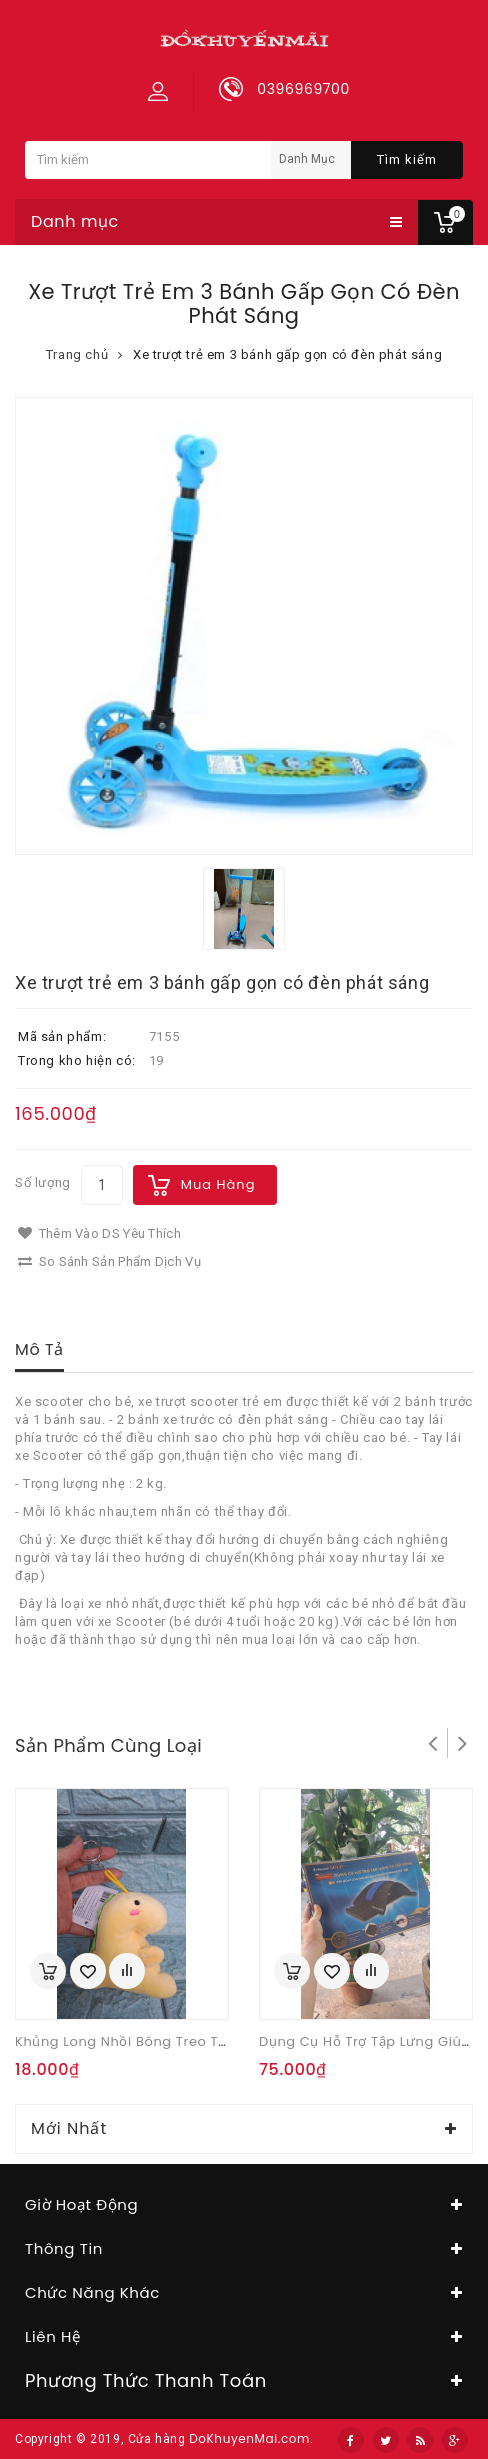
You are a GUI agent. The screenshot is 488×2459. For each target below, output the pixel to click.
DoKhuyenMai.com (249, 2438)
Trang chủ (77, 354)
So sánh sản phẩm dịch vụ (109, 1261)
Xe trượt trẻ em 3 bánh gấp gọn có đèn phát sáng (287, 354)
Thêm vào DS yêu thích (99, 1233)
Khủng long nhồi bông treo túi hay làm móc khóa (191, 2041)
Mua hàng (218, 1184)
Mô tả (39, 1349)
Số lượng (43, 1182)
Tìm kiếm (407, 159)
